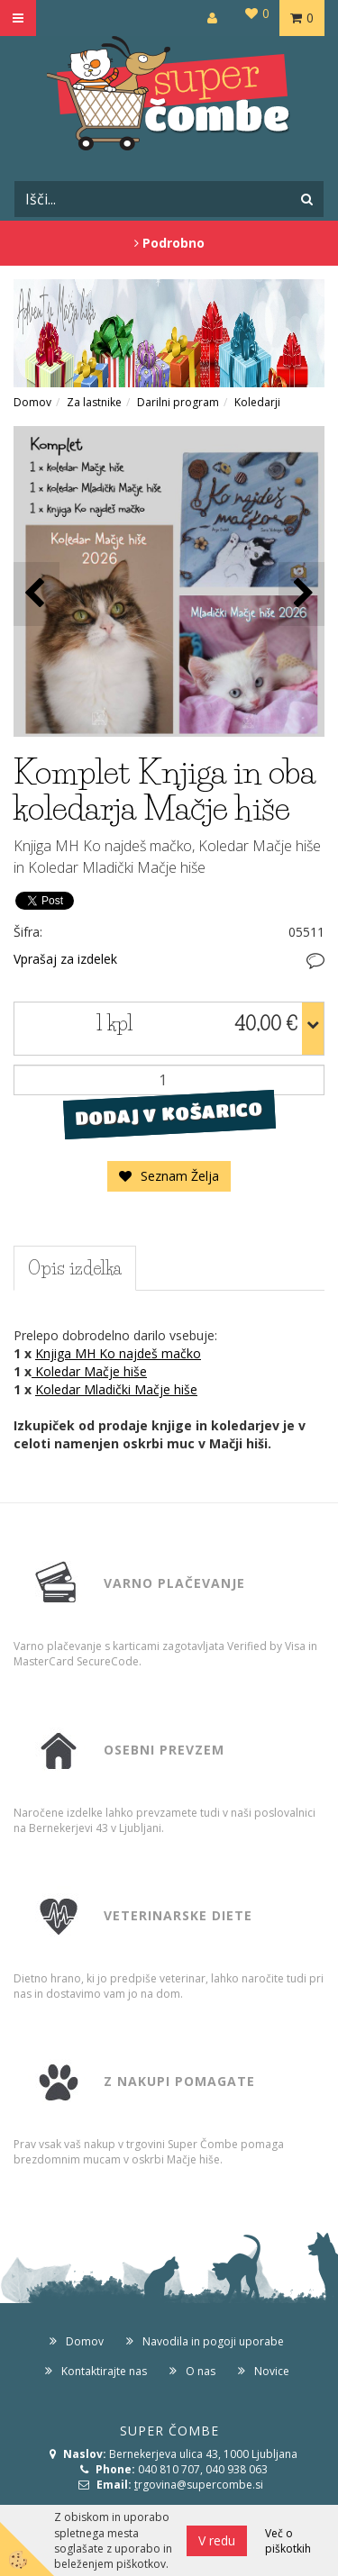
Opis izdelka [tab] (75, 1268)
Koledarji (257, 402)
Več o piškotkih (288, 2541)
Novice (271, 2371)
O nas (200, 2371)
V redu (216, 2540)
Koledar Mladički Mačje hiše (116, 1389)
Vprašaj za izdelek (65, 958)
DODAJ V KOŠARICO (169, 1114)
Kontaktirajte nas (104, 2371)
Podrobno (169, 242)
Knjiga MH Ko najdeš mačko (118, 1353)
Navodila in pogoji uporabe (213, 2341)
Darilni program (178, 402)
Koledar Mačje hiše (89, 1371)
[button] (301, 594)
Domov (32, 402)
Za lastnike (94, 402)
